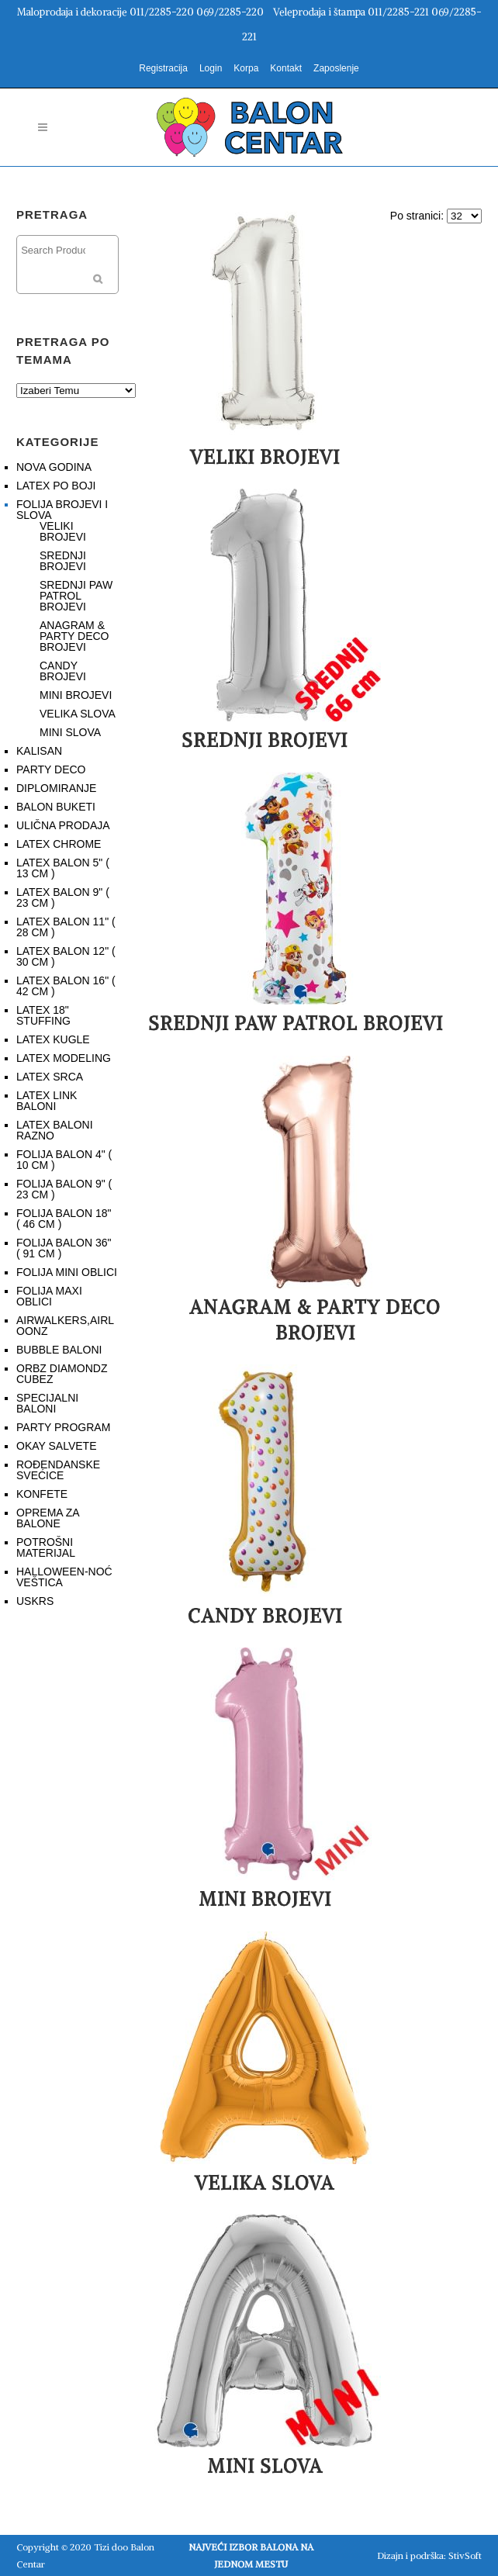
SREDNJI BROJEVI (63, 560)
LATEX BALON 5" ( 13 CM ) (62, 868)
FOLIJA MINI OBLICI (66, 1272)
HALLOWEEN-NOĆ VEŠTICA (64, 1577)
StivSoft (465, 2555)
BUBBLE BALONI (59, 1349)
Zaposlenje (336, 68)
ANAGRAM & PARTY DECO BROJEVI (74, 636)
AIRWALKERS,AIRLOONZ (65, 1325)
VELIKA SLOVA (78, 713)
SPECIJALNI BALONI (47, 1403)
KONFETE (41, 1494)
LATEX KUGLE (53, 1039)
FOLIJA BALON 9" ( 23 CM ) (64, 1189)
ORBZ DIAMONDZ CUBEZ (61, 1373)
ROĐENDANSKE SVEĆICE (58, 1470)
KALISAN (39, 751)
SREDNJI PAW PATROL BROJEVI (76, 596)
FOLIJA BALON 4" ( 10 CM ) (64, 1159)
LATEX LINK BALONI (46, 1100)
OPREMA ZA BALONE (47, 1518)
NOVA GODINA (54, 467)
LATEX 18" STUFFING (43, 1015)
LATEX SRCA (49, 1076)
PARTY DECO (50, 769)
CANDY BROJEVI (63, 671)
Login (210, 68)
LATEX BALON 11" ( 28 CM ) (66, 927)
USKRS (35, 1601)
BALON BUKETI (55, 806)
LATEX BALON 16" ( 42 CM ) (66, 986)
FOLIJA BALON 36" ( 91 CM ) (63, 1248)
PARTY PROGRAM (63, 1427)
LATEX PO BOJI (55, 485)
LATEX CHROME (58, 844)
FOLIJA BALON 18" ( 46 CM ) (63, 1218)
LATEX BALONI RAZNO (54, 1130)
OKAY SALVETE (56, 1446)
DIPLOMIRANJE (56, 788)
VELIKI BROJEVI (63, 531)
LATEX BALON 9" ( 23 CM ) (62, 897)
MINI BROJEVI (76, 695)
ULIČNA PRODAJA (63, 825)
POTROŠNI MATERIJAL (45, 1547)
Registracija (163, 68)
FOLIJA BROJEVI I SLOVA (62, 509)
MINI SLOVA (70, 732)
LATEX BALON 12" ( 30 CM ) (66, 956)
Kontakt (286, 68)
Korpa (245, 68)
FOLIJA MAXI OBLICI (49, 1296)
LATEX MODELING (63, 1058)
